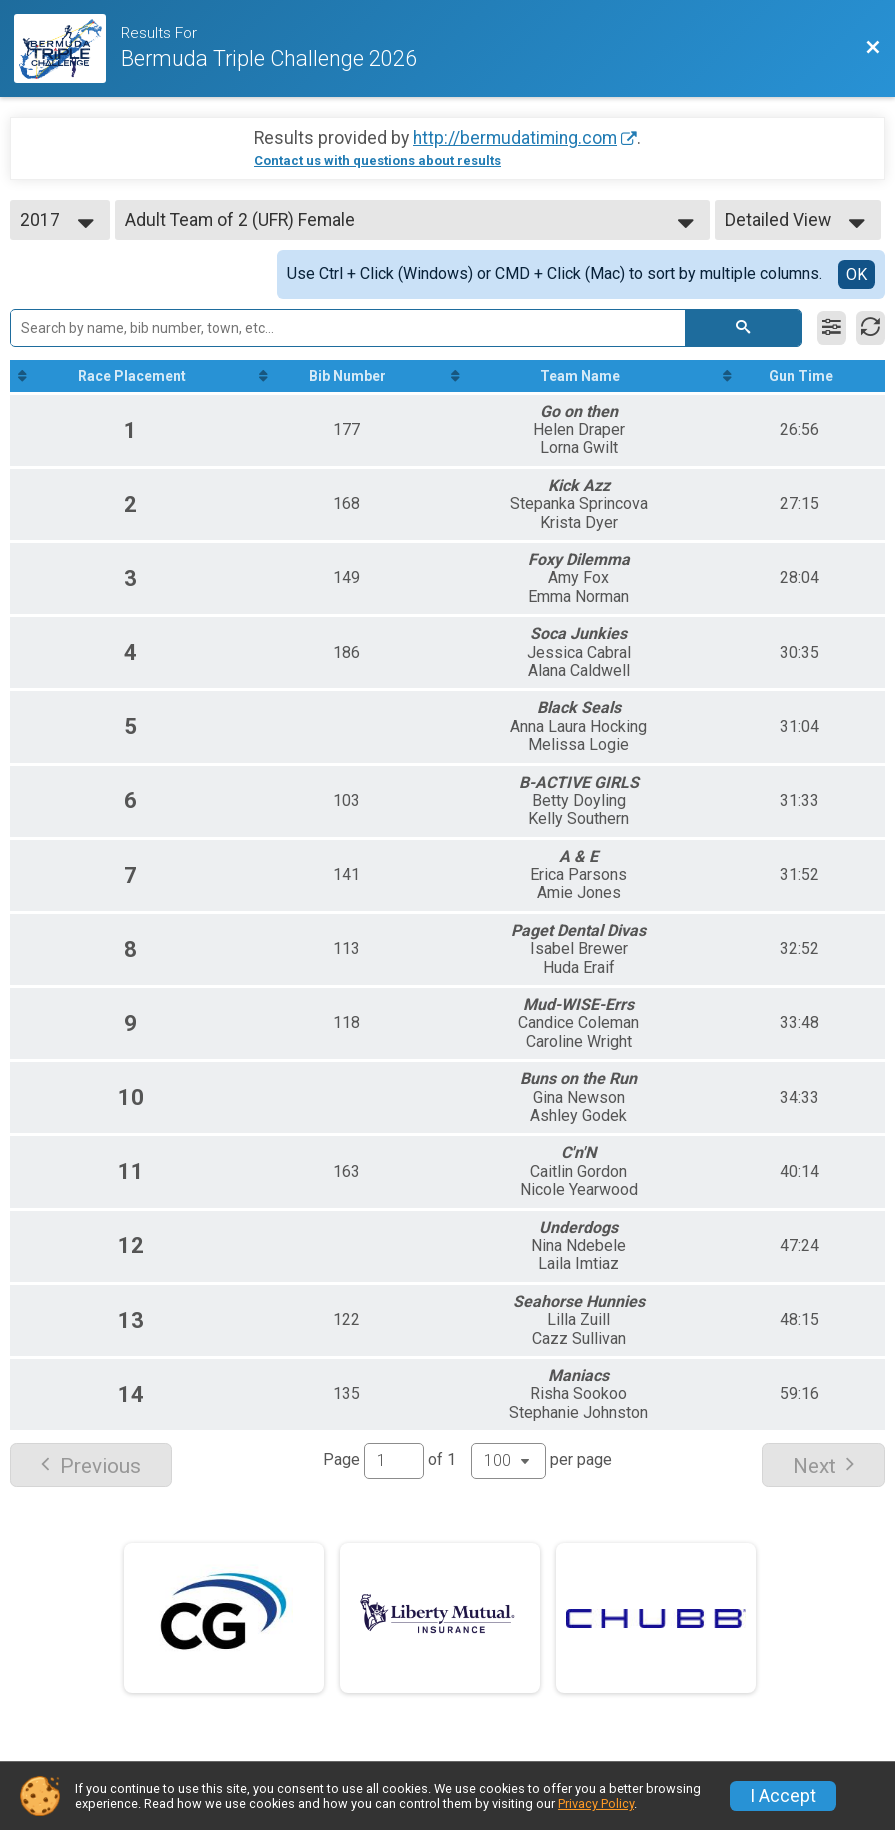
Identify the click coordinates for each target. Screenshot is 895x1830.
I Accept (783, 1796)
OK (856, 274)
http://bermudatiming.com (515, 138)
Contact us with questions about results (377, 160)
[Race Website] (67, 48)
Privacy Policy (596, 1803)
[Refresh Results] (870, 328)
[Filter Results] (831, 328)
